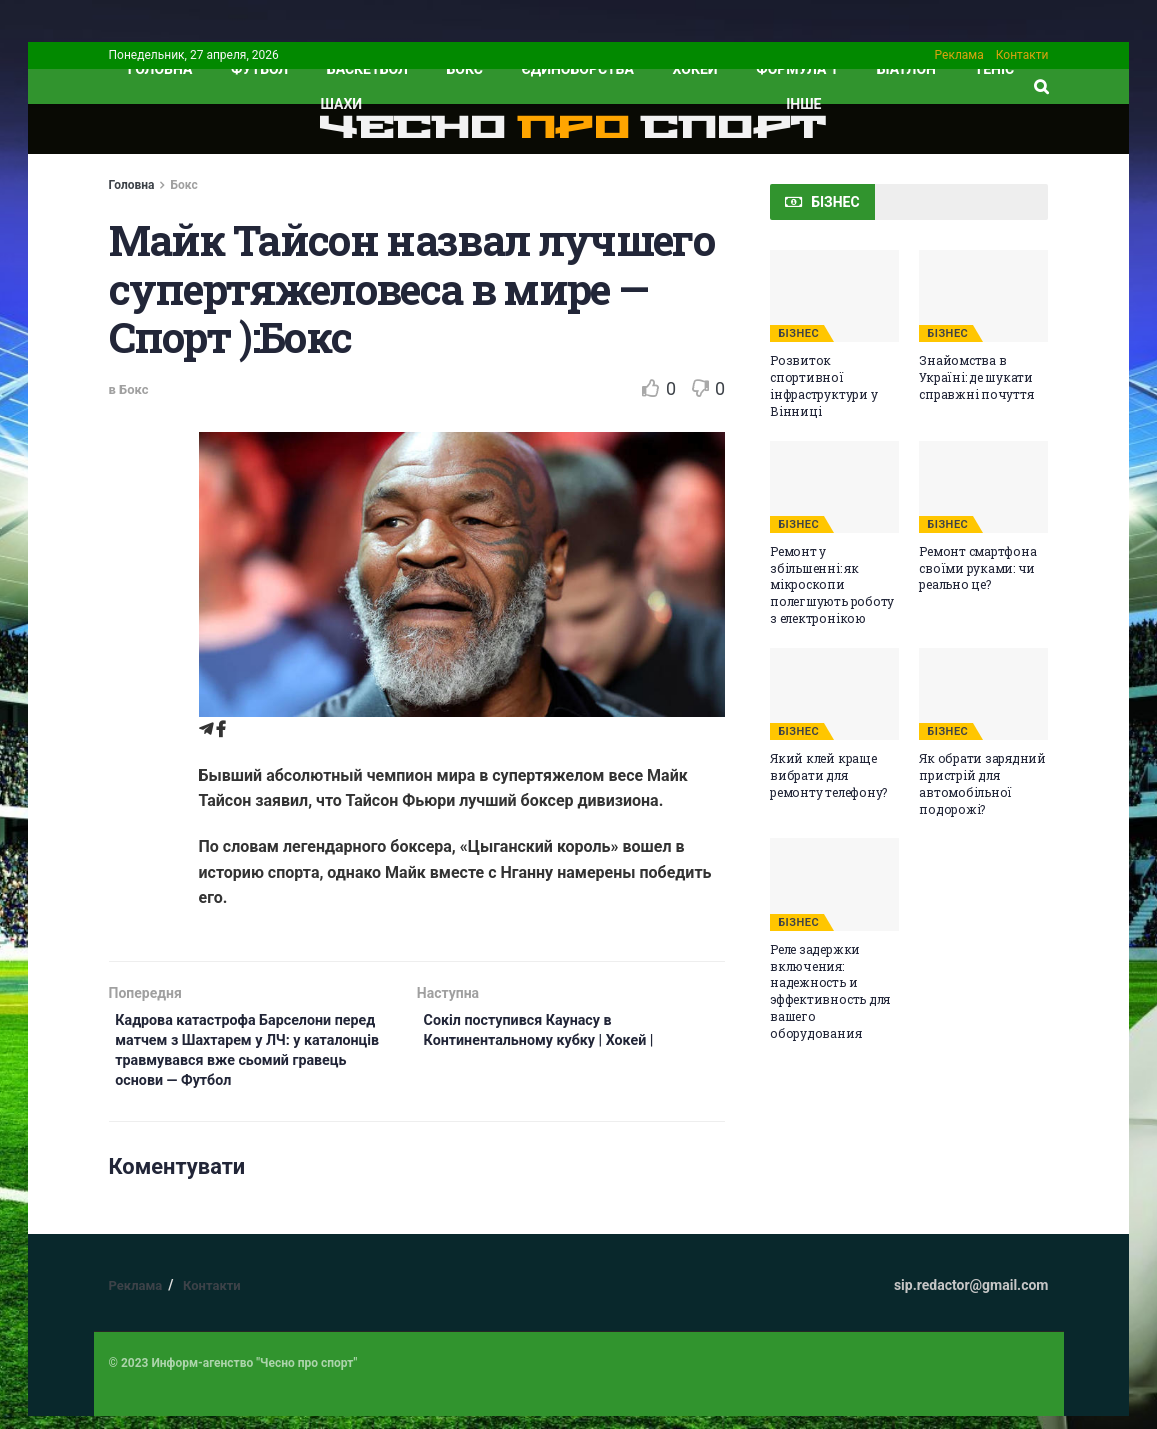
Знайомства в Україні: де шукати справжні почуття (976, 377)
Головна (132, 185)
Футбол (259, 69)
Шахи (342, 104)
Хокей (695, 69)
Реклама (959, 55)
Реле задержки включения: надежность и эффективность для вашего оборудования (830, 991)
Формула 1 (797, 69)
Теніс (995, 69)
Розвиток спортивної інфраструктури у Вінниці (823, 385)
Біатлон (906, 69)
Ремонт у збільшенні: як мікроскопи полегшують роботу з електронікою (832, 584)
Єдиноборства (578, 69)
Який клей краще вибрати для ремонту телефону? (828, 775)
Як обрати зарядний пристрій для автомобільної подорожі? (982, 783)
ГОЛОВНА (160, 69)
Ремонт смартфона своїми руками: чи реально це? (977, 568)
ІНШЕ (803, 104)
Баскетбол (367, 69)
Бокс (465, 69)
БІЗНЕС (798, 333)
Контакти (1022, 55)
